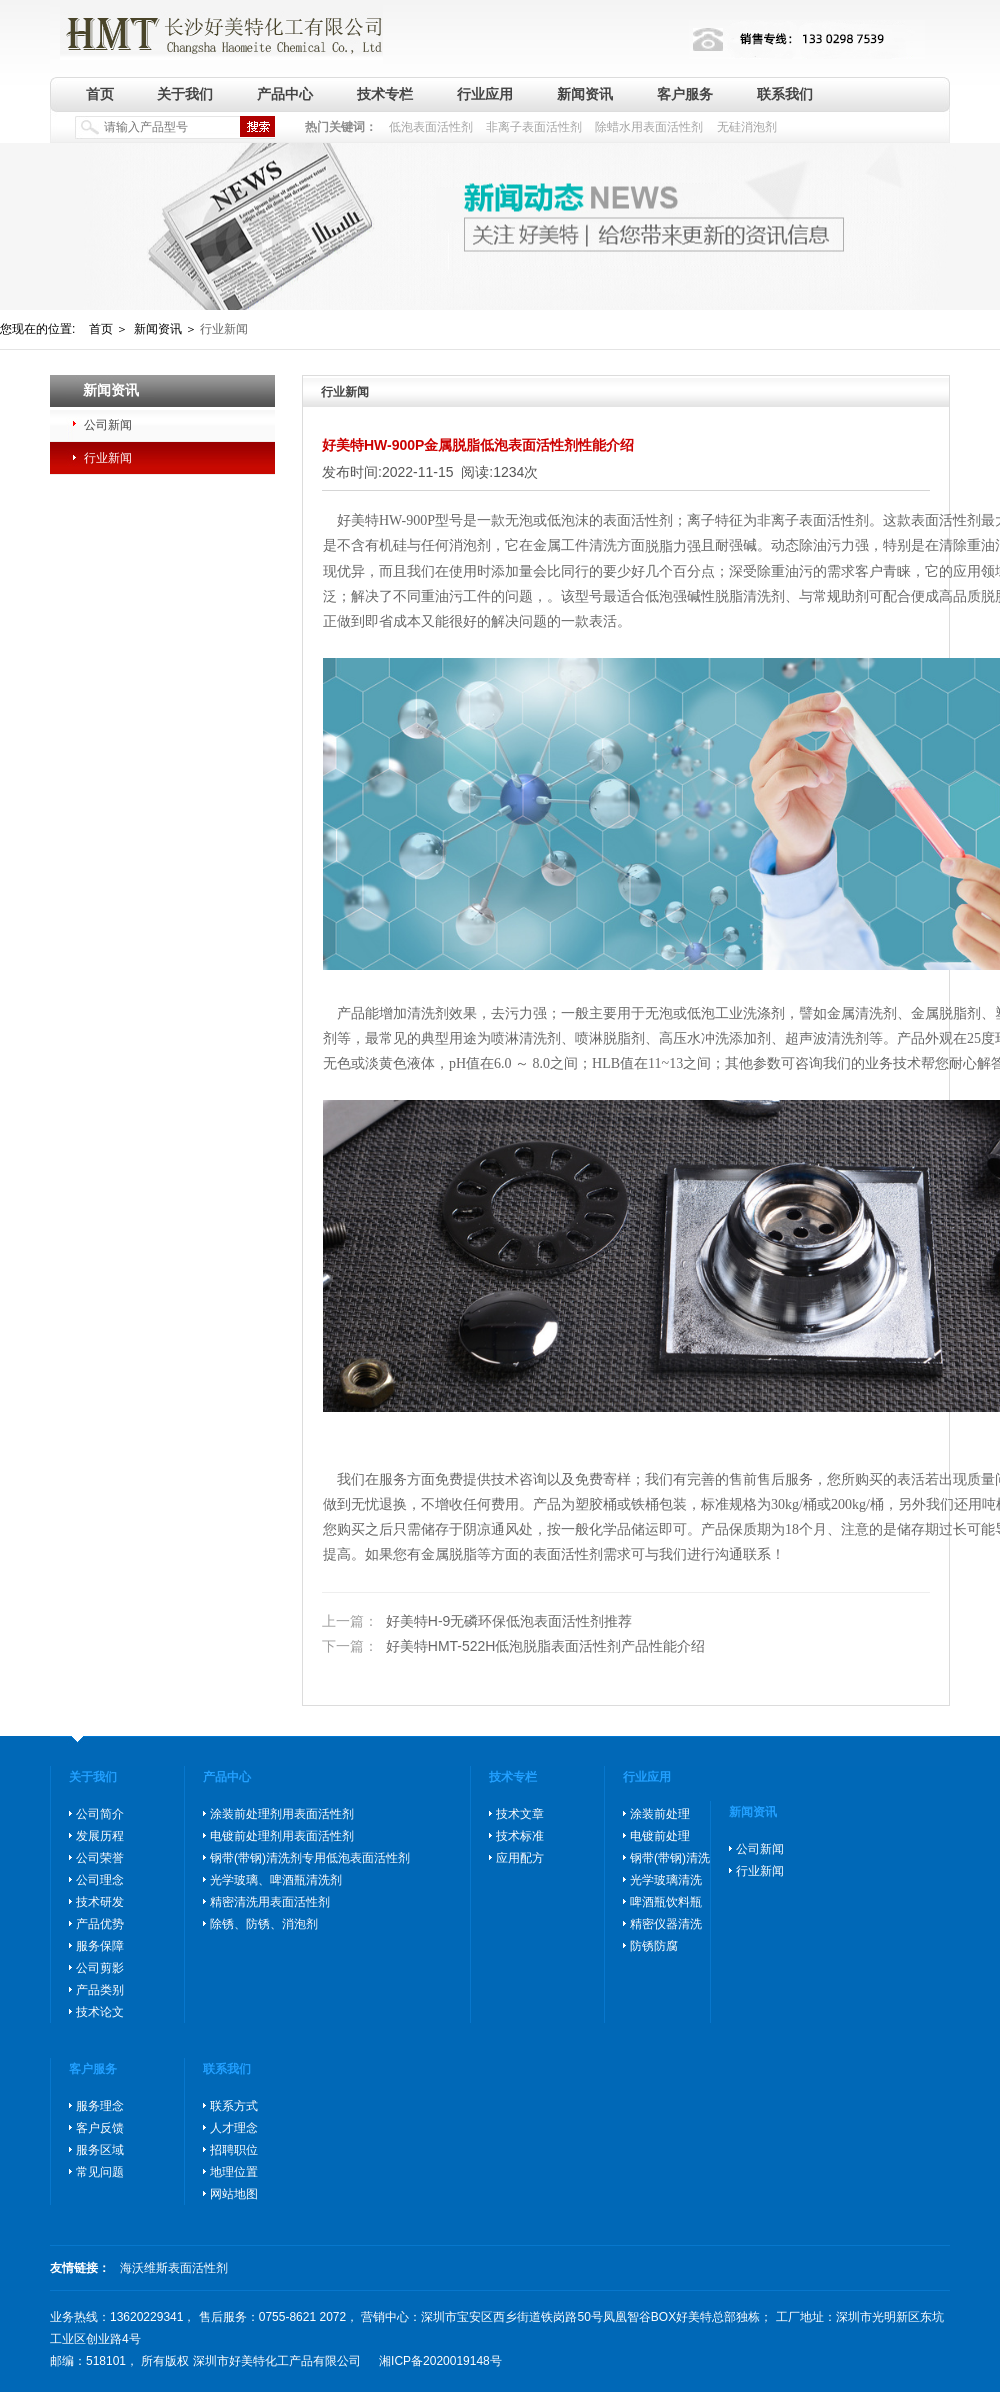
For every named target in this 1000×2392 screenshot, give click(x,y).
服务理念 (100, 2106)
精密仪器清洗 (666, 1924)
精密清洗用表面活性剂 (270, 1902)
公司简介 (100, 1814)
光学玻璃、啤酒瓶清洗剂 (276, 1880)
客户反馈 (100, 2128)
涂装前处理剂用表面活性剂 (282, 1814)
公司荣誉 (100, 1858)
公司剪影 (100, 1968)
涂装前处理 (660, 1814)
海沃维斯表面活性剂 (174, 2268)
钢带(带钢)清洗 (670, 1858)
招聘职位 (234, 2150)
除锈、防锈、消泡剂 (264, 1924)
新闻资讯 (585, 94)
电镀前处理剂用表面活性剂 (282, 1836)
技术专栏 (385, 94)
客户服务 (685, 94)
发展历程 (100, 1836)
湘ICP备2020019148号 (440, 2361)
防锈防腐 (654, 1946)
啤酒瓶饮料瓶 (666, 1902)
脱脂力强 (673, 546)
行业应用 (485, 94)
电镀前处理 (660, 1836)
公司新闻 (108, 425)
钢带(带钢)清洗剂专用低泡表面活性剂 (310, 1858)
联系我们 (785, 94)
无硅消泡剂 (747, 127)
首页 (100, 94)
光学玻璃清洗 (666, 1880)
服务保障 (100, 1946)
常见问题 (100, 2172)
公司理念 (100, 1880)
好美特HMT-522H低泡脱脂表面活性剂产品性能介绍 (513, 1647)
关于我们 (185, 94)
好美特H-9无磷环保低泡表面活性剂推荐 (477, 1621)
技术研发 (100, 1902)
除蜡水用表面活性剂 (649, 127)
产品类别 (100, 1990)
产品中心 (285, 94)
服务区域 (100, 2150)
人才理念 (234, 2128)
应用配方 (520, 1858)
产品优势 (100, 1924)
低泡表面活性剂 (431, 127)
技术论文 (100, 2012)
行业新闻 (108, 458)
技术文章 (520, 1814)
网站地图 (234, 2194)
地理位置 (234, 2172)
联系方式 (234, 2106)
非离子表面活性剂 (534, 127)
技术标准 (520, 1836)
